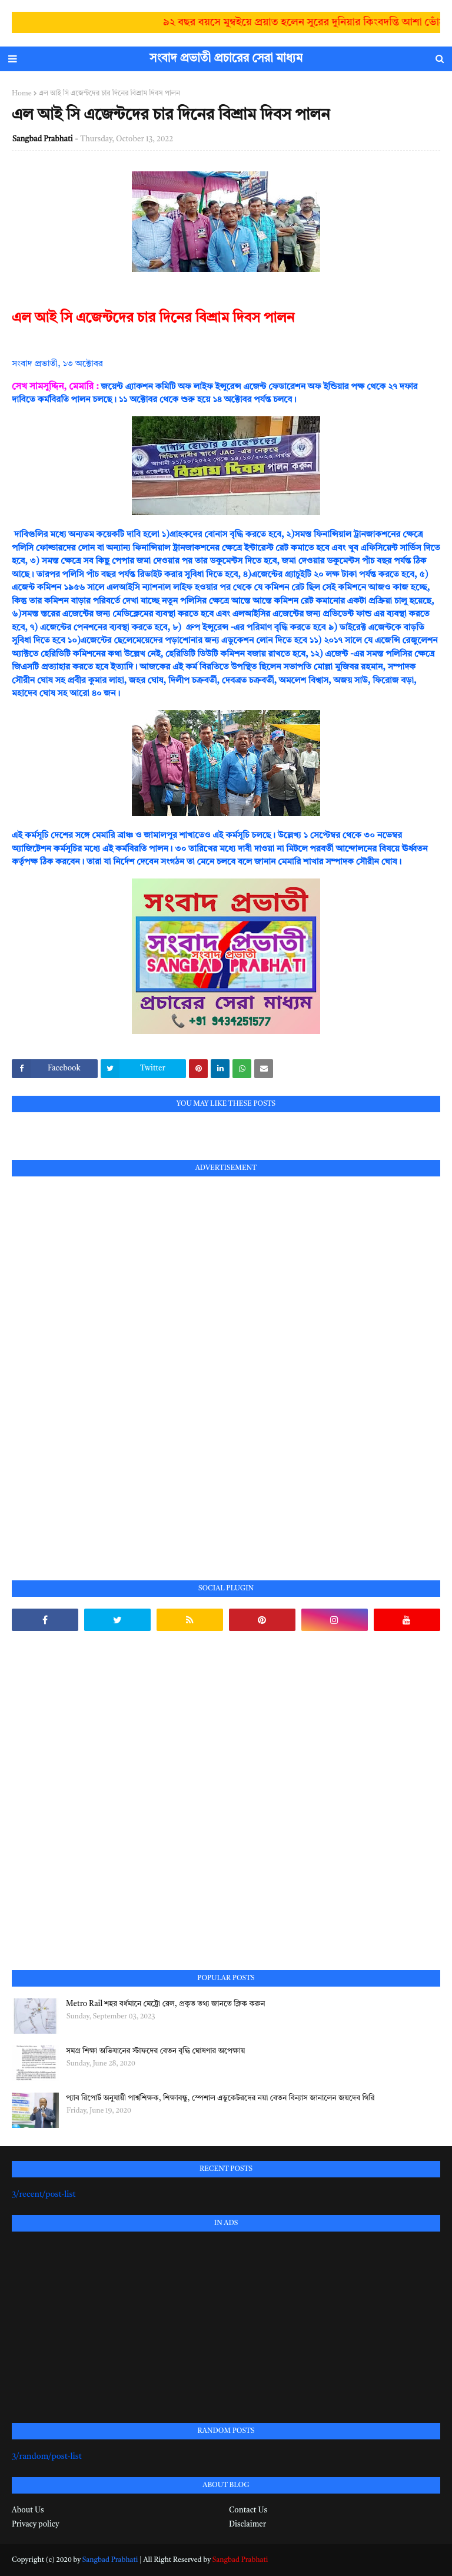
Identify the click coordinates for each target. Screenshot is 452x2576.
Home (22, 93)
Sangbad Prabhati (42, 139)
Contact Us (248, 2510)
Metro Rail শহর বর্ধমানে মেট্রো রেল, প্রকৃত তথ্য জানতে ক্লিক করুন (165, 2004)
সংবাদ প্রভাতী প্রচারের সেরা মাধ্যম (226, 59)
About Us (28, 2510)
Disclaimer (247, 2524)
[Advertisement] (100, 1364)
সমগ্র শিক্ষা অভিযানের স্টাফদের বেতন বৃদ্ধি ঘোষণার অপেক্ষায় (155, 2051)
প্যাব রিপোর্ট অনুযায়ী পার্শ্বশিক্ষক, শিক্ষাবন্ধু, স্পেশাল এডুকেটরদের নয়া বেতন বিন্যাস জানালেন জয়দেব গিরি (220, 2098)
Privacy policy (35, 2524)
